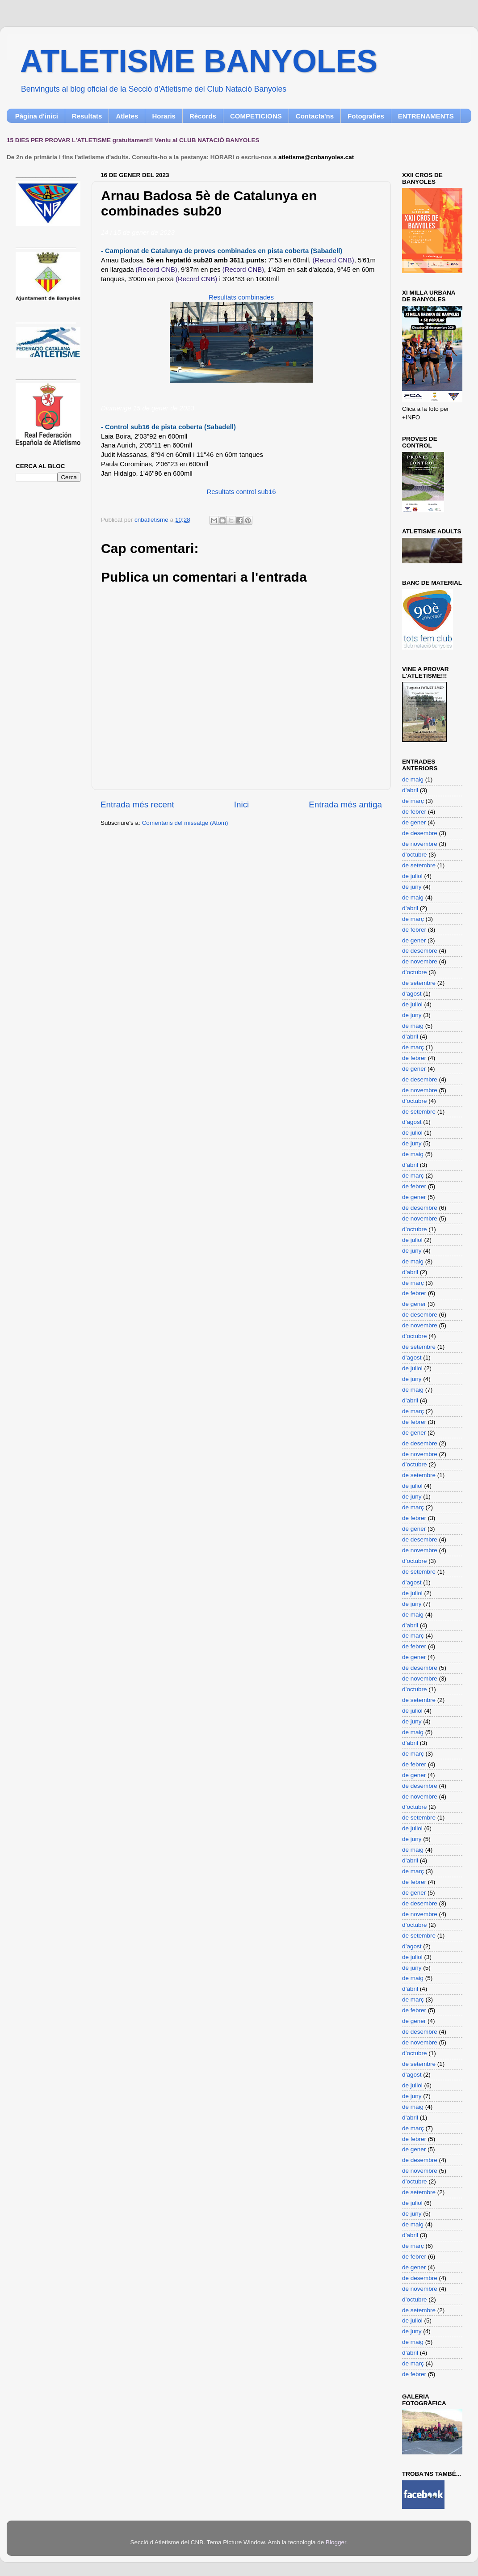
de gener (414, 822)
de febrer (414, 811)
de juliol (412, 876)
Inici (241, 804)
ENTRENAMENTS (426, 116)
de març (413, 801)
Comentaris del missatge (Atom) (185, 822)
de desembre (419, 833)
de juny (412, 886)
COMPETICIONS (256, 116)
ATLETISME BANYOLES (198, 61)
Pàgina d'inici (36, 116)
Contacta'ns (315, 116)
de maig (412, 779)
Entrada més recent (137, 804)
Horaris (164, 116)
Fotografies (366, 116)
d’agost (412, 993)
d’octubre (414, 854)
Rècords (202, 116)
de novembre (419, 843)
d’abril (410, 790)
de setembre (419, 865)
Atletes (127, 116)
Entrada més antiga (345, 804)
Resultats (87, 116)
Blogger (336, 2542)
